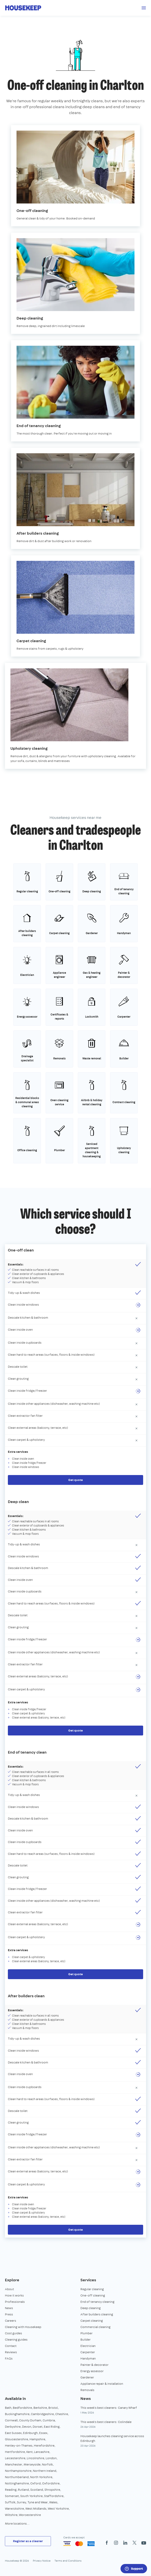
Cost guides (13, 2333)
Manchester (13, 2464)
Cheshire (61, 2414)
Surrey (21, 2502)
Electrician (88, 2346)
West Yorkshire (58, 2508)
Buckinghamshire (17, 2414)
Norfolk (47, 2464)
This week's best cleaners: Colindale (106, 2422)
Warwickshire (14, 2508)
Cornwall (11, 2420)
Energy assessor (92, 2371)
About (9, 2289)
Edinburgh (30, 2433)
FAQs (9, 2358)
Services (88, 2279)
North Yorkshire (41, 2477)
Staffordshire (54, 2496)
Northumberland (17, 2477)
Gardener (87, 2377)
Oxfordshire (51, 2483)
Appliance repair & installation (101, 2384)
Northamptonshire (18, 2471)
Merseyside (32, 2464)
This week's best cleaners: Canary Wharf (108, 2408)
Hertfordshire (15, 2452)
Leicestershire (15, 2458)
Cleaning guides (16, 2339)
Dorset (37, 2427)
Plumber (86, 2333)
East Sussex (13, 2433)
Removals (87, 2390)
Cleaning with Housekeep (23, 2327)
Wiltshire (11, 2515)
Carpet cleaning (91, 2321)
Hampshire (37, 2439)
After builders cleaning (96, 2314)
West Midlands (35, 2508)
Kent (29, 2452)
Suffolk (10, 2502)
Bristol (53, 2408)
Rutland (23, 2490)
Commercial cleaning (95, 2327)
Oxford (35, 2483)
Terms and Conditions (68, 2560)
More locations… (17, 2523)
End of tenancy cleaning (97, 2302)
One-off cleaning (92, 2295)
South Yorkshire (31, 2496)
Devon (26, 2427)
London (51, 2458)
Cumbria (49, 2420)
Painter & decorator (94, 2365)
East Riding (52, 2427)
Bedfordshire (22, 2408)
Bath (8, 2408)
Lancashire (41, 2452)
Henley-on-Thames (18, 2445)
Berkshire (40, 2408)
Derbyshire (13, 2427)
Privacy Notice (42, 2560)
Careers (10, 2321)
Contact (11, 2346)
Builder (85, 2339)
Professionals (15, 2302)
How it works (14, 2295)
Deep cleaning (90, 2308)
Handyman (88, 2358)
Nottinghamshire (17, 2483)
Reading (11, 2490)
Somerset (12, 2496)
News (9, 2308)
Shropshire (52, 2490)
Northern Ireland (44, 2471)
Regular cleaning (92, 2289)
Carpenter (87, 2352)
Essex (43, 2433)
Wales (53, 2502)
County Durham (30, 2420)
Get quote (75, 1480)
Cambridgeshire (42, 2414)
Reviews (11, 2352)
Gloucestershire (16, 2439)
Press (9, 2314)
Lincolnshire (35, 2458)
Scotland (36, 2490)
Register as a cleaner (28, 2541)
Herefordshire (44, 2445)
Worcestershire (30, 2515)
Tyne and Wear (38, 2502)
